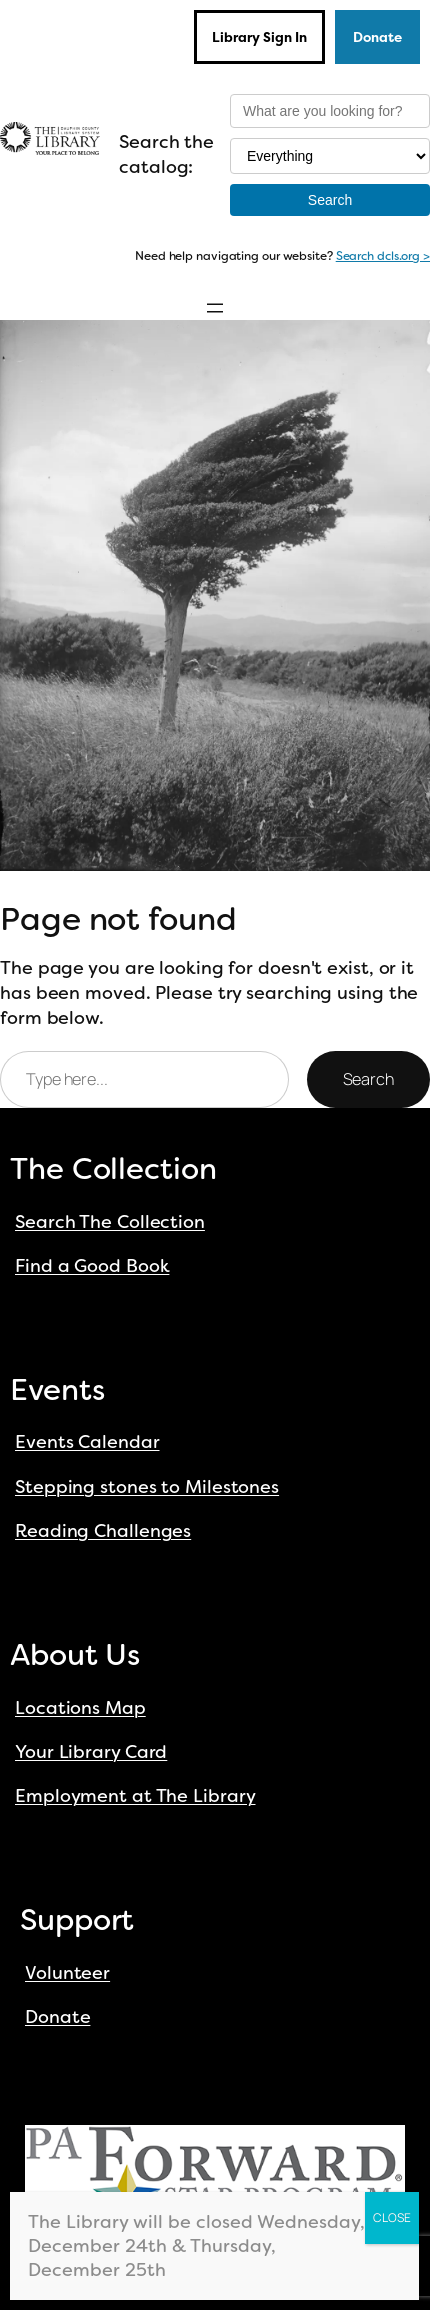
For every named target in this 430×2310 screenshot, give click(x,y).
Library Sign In (259, 37)
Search (368, 1079)
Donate (377, 37)
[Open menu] (215, 308)
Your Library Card (91, 1752)
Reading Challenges (103, 1531)
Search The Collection (110, 1222)
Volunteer (67, 1973)
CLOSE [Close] (392, 2217)
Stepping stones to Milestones (147, 1487)
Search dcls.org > (383, 256)
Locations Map (80, 1708)
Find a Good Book (92, 1266)
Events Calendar (87, 1442)
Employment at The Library (135, 1796)
